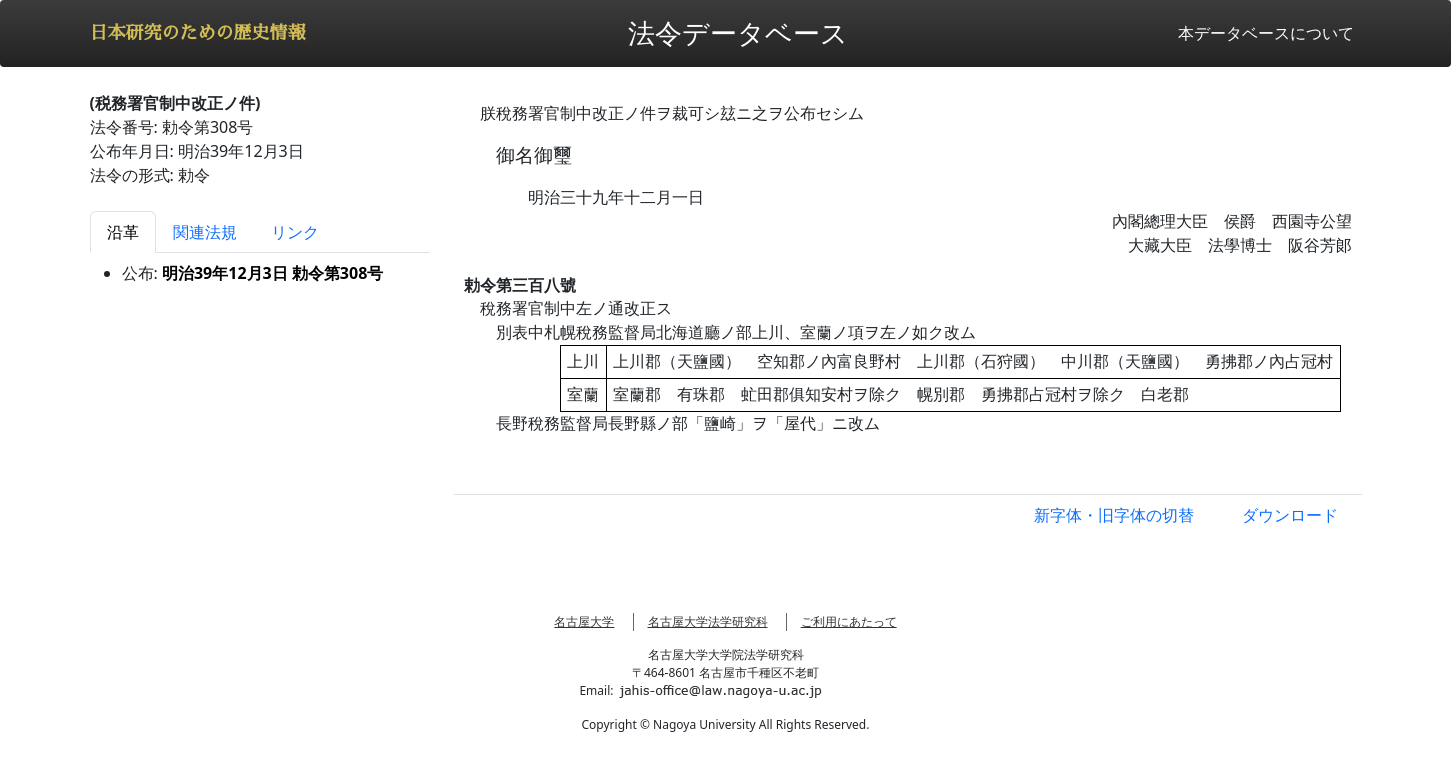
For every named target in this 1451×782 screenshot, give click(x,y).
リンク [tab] (295, 232)
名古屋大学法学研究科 (708, 621)
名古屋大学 (584, 621)
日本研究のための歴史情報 (198, 33)
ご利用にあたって (849, 621)
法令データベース (738, 32)
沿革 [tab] (123, 232)
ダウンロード (1290, 515)
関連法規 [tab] (205, 232)
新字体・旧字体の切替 (1114, 515)
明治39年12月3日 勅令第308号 (272, 273)
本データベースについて (1266, 33)
